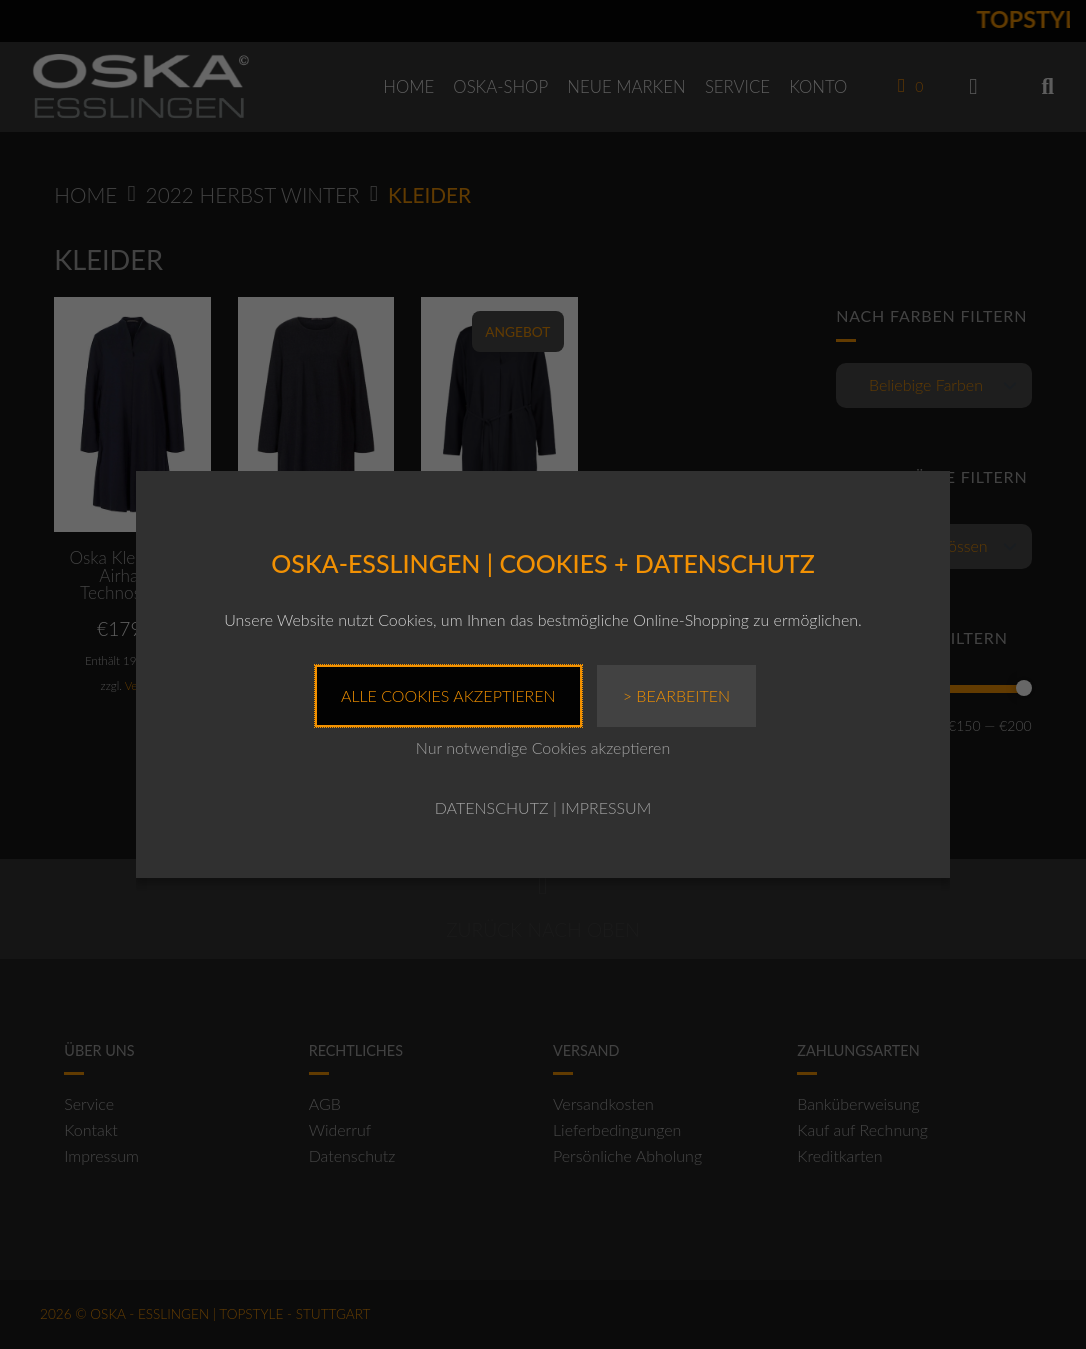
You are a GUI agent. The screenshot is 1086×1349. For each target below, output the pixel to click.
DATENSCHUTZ (492, 807)
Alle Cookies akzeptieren (448, 695)
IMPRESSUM (606, 807)
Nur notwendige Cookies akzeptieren (543, 747)
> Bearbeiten (676, 695)
